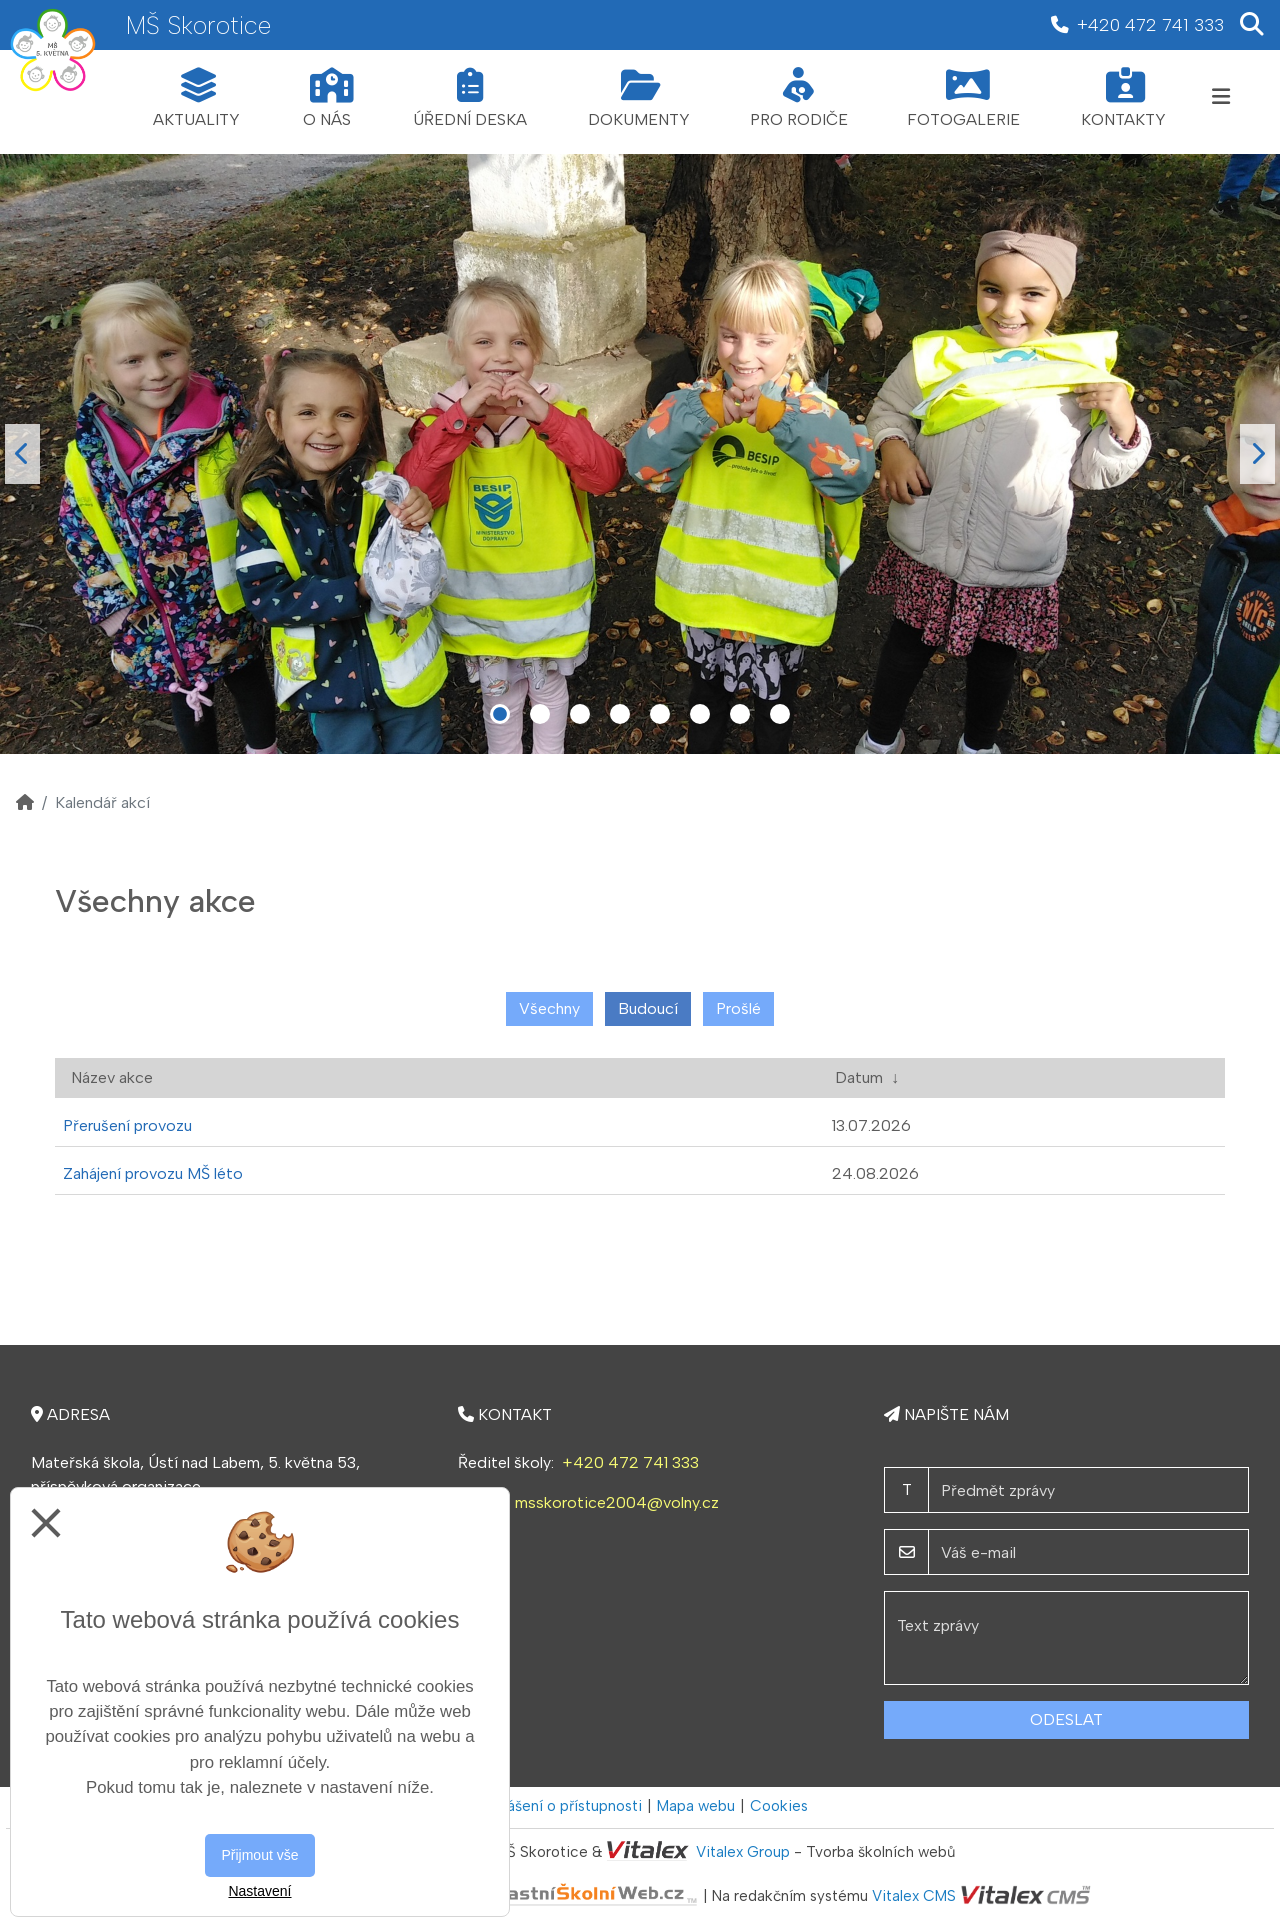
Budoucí (648, 1008)
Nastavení (259, 1891)
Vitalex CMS (914, 1897)
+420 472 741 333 (630, 1462)
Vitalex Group (743, 1852)
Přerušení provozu (127, 1125)
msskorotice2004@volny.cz (617, 1502)
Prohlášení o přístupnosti (557, 1806)
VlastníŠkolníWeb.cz (515, 1897)
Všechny (549, 1008)
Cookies (779, 1806)
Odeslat (1066, 1719)
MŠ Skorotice (198, 25)
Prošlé (738, 1008)
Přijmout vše (259, 1855)
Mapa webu (696, 1806)
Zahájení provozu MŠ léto (153, 1173)
